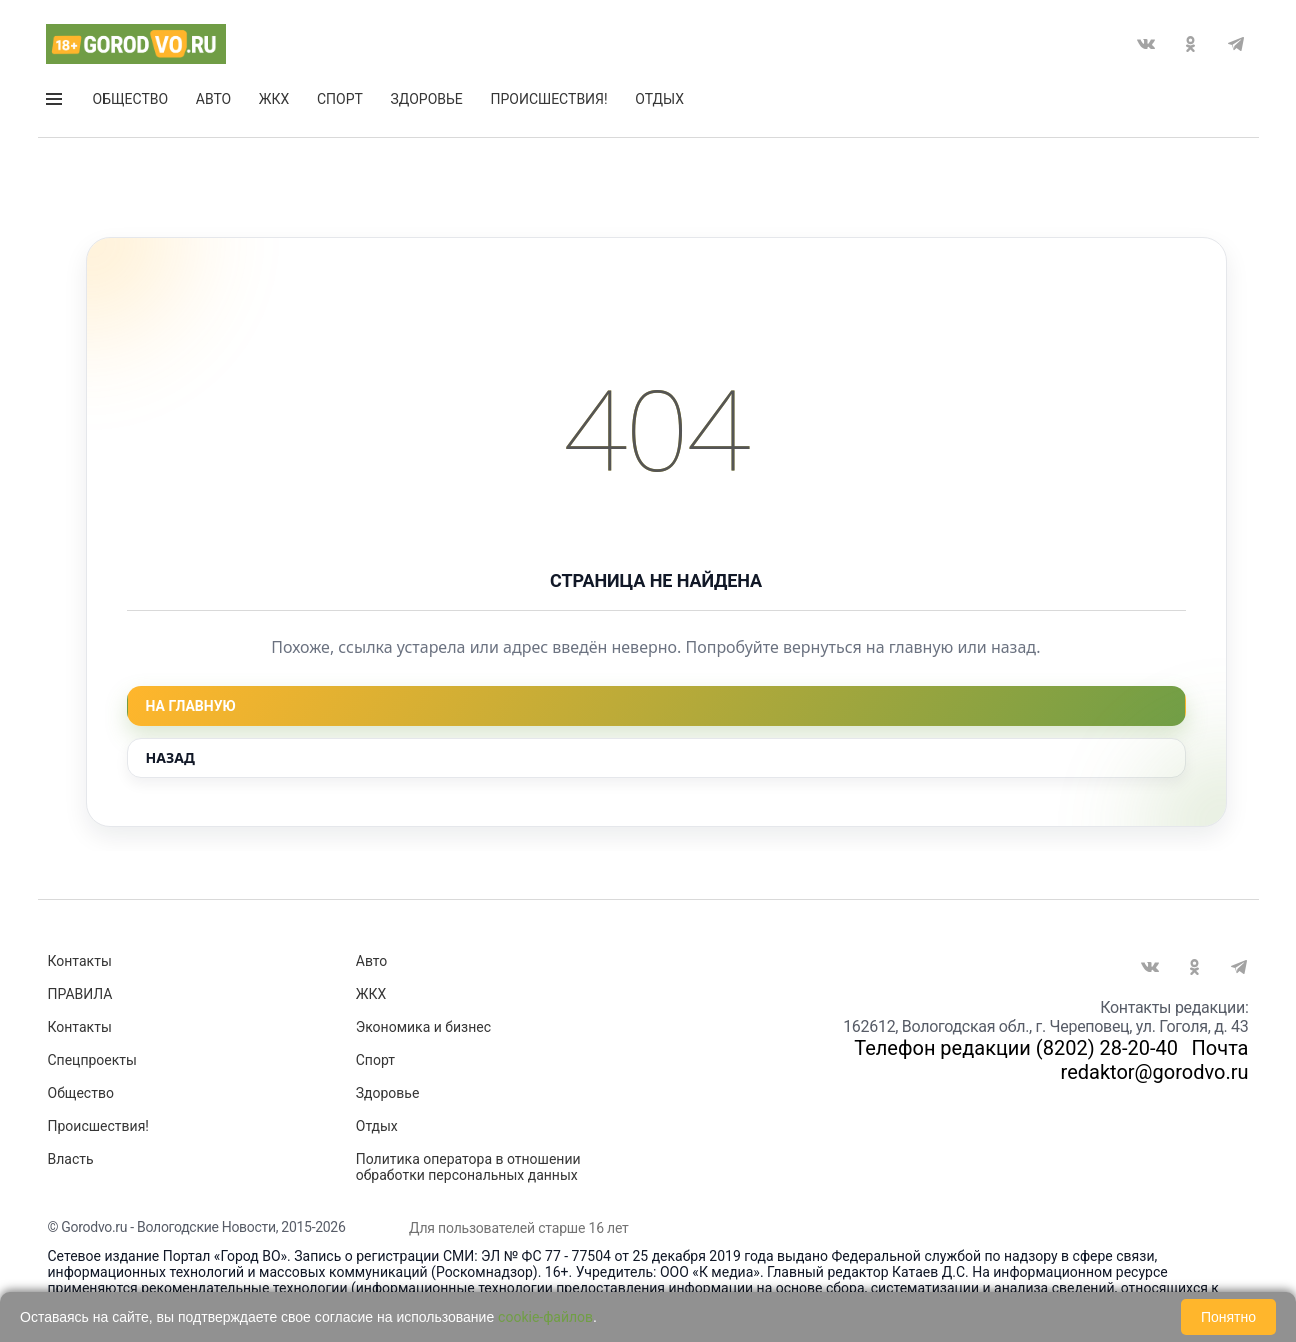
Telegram (1236, 44)
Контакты (80, 961)
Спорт (340, 99)
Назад (170, 757)
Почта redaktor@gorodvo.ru (1155, 1060)
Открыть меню (54, 99)
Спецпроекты (92, 1060)
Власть (71, 1159)
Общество (131, 99)
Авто (213, 99)
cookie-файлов (545, 1317)
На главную (191, 706)
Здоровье (427, 99)
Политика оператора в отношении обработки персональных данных (468, 1167)
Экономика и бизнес (423, 1027)
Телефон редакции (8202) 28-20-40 (1016, 1048)
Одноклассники (1191, 44)
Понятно (1228, 1317)
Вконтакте (1146, 44)
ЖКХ (274, 99)
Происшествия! (548, 99)
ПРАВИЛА (80, 994)
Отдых (659, 99)
